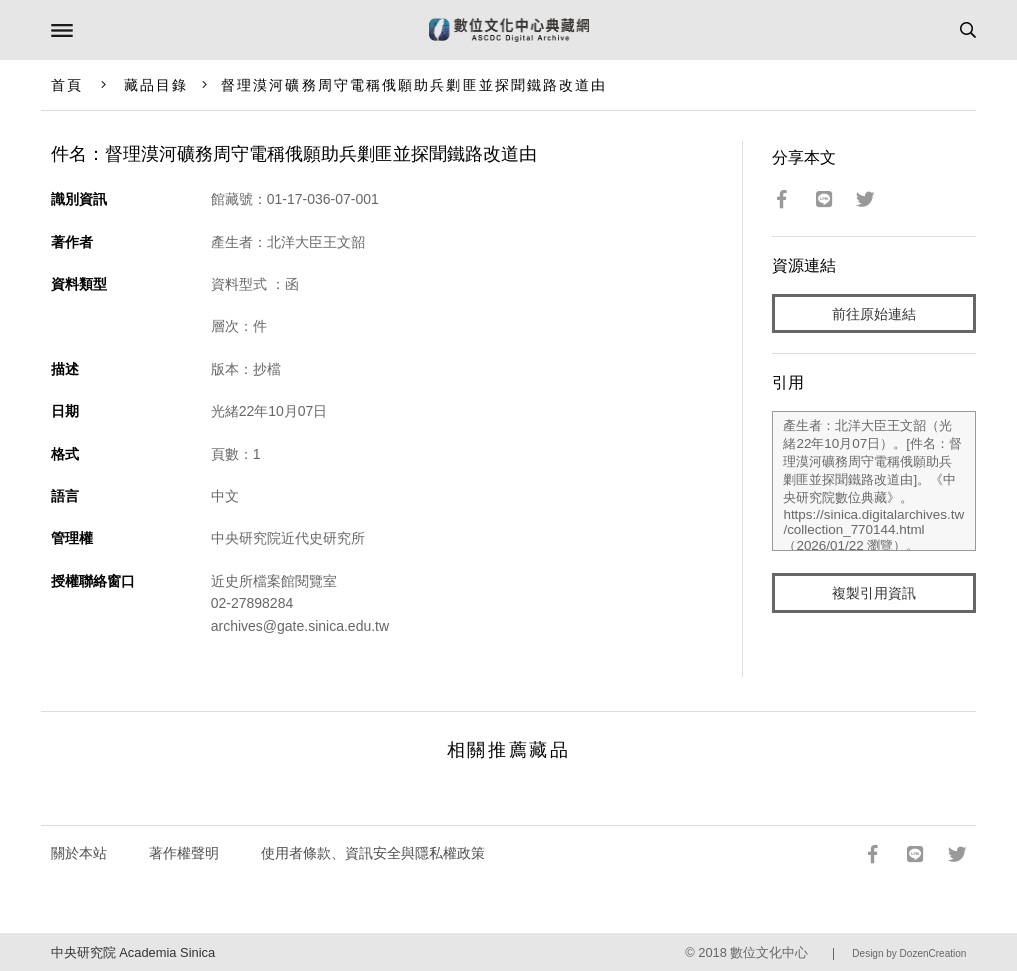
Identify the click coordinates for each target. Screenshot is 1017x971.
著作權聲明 (184, 853)
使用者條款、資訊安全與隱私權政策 (373, 853)
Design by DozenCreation (909, 953)
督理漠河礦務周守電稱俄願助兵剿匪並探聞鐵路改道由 (414, 85)
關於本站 (79, 853)
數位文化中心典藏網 (509, 30)
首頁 (67, 85)
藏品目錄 (156, 85)
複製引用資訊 (874, 593)
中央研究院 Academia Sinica (133, 952)
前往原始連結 (874, 314)
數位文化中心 (769, 952)
